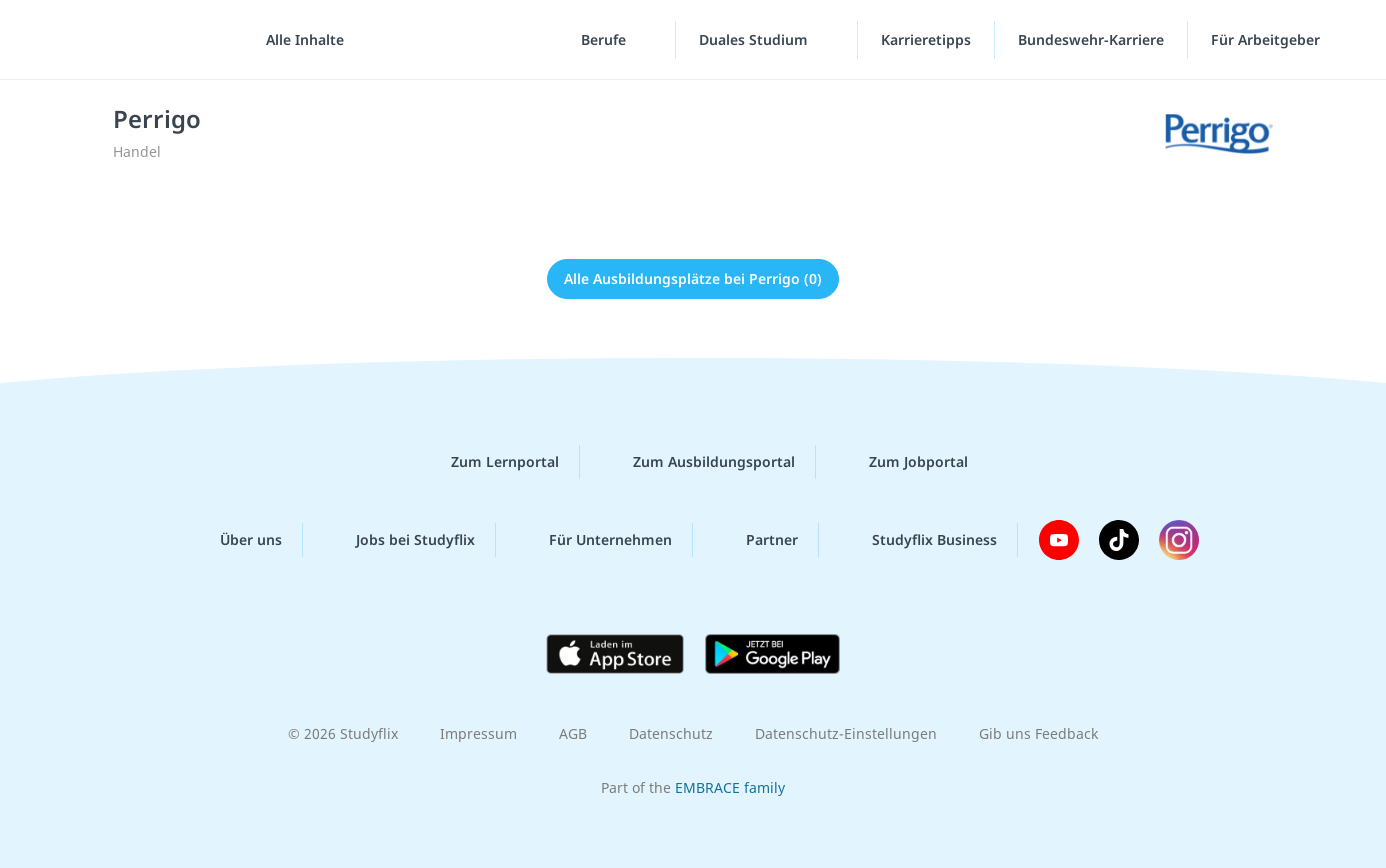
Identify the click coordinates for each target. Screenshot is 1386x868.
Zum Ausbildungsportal (698, 462)
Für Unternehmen (594, 540)
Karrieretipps (926, 39)
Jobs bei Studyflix (399, 540)
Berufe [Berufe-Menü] (605, 39)
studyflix (133, 39)
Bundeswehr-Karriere (1091, 39)
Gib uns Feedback (1038, 733)
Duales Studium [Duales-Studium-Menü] (755, 39)
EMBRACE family (730, 787)
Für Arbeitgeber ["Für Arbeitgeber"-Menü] (1267, 39)
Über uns (235, 540)
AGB (573, 733)
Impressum (478, 733)
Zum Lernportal (489, 462)
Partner (756, 540)
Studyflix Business (918, 540)
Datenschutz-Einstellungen (846, 733)
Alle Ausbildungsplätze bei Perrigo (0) (693, 278)
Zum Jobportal (902, 462)
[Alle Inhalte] (298, 40)
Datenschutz (671, 733)
